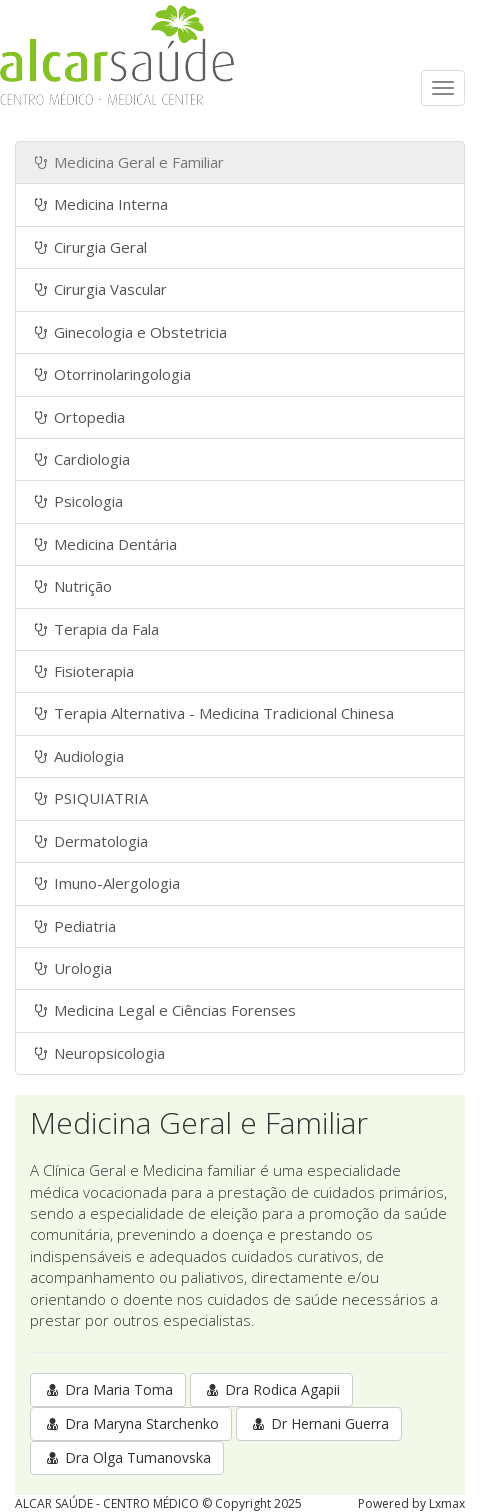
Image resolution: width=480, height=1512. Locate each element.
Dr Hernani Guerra (319, 1423)
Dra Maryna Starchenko (131, 1423)
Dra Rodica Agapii (271, 1389)
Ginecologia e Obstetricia (129, 332)
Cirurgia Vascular (99, 289)
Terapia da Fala (95, 629)
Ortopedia (78, 417)
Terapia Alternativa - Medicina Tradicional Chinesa (212, 713)
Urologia (71, 968)
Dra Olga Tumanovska (127, 1457)
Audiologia (77, 756)
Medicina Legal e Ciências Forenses (163, 1010)
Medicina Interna (99, 204)
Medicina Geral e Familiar (127, 162)
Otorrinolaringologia (111, 374)
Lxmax (447, 1503)
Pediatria (73, 926)
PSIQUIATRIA (89, 798)
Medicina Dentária (104, 544)
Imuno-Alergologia (105, 883)
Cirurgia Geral (89, 247)
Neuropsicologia (98, 1053)
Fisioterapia (82, 671)
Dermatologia (89, 841)
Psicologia (77, 501)
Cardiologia (80, 459)
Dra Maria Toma (108, 1389)
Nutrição (71, 586)
